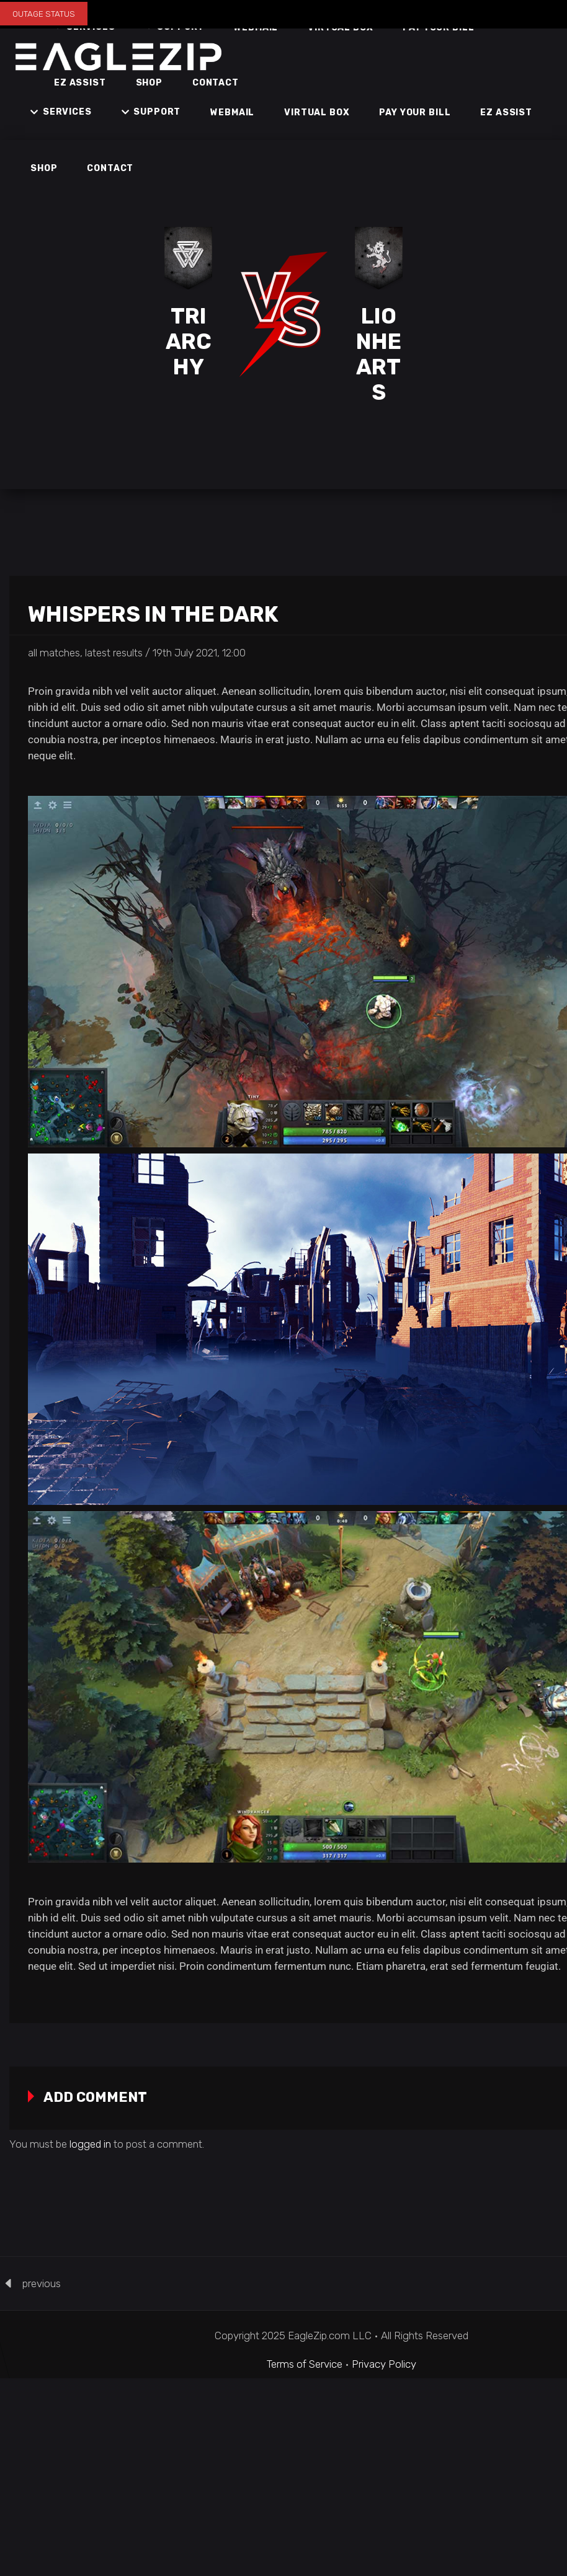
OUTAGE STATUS (43, 14)
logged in (90, 2144)
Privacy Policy (384, 2364)
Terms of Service (304, 2364)
